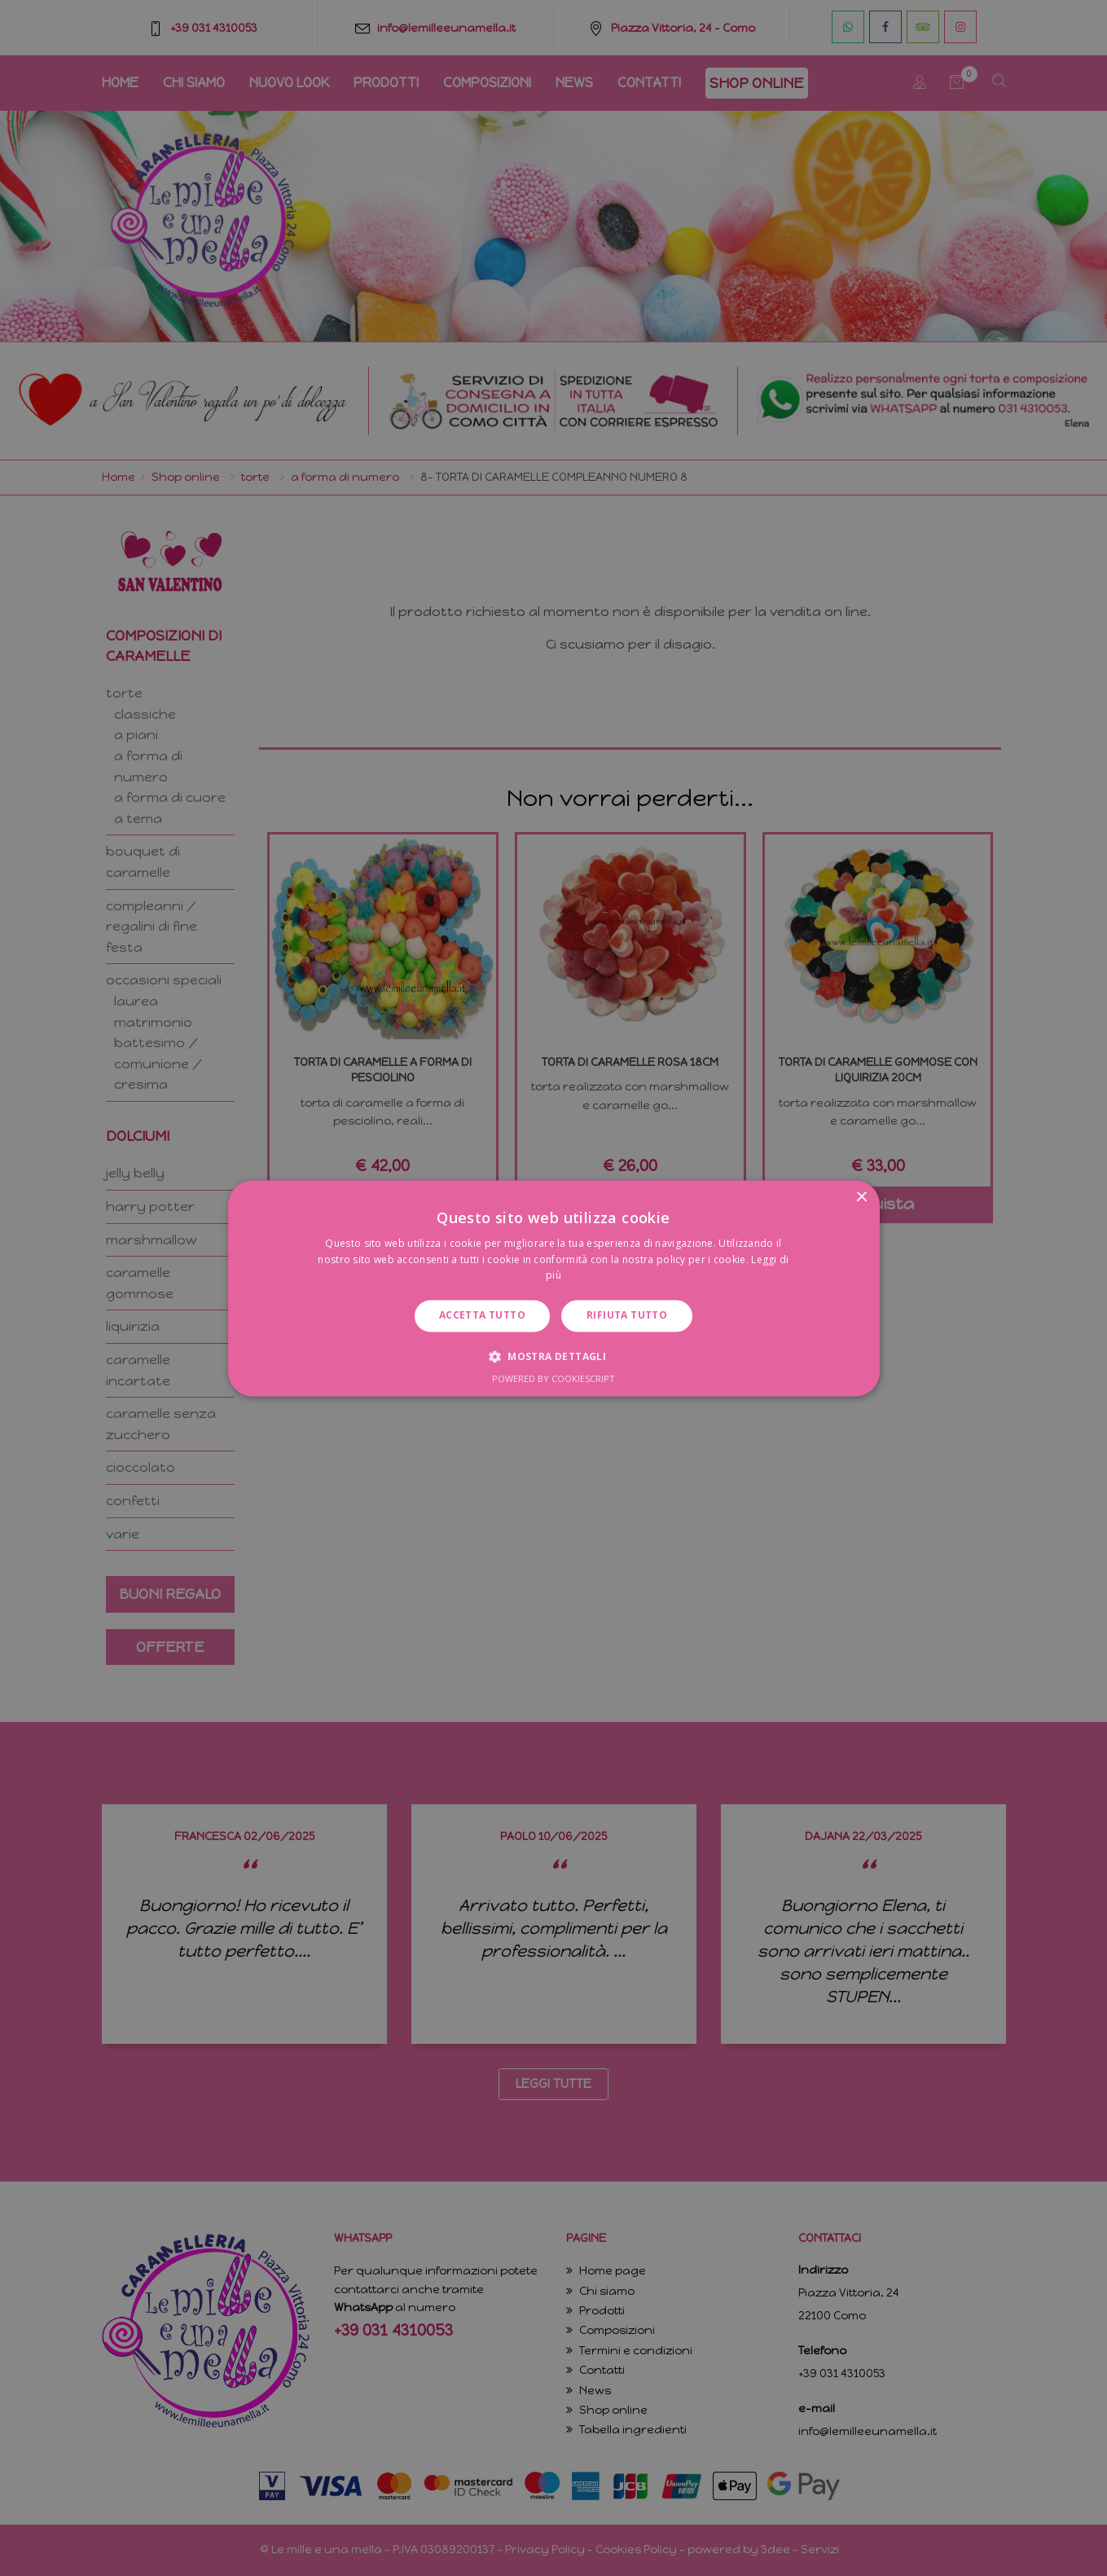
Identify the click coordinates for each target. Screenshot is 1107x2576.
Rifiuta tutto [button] (626, 1316)
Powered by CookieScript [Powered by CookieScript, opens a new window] (553, 1378)
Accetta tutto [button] (482, 1316)
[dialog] (553, 1288)
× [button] (861, 1197)
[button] (553, 1356)
